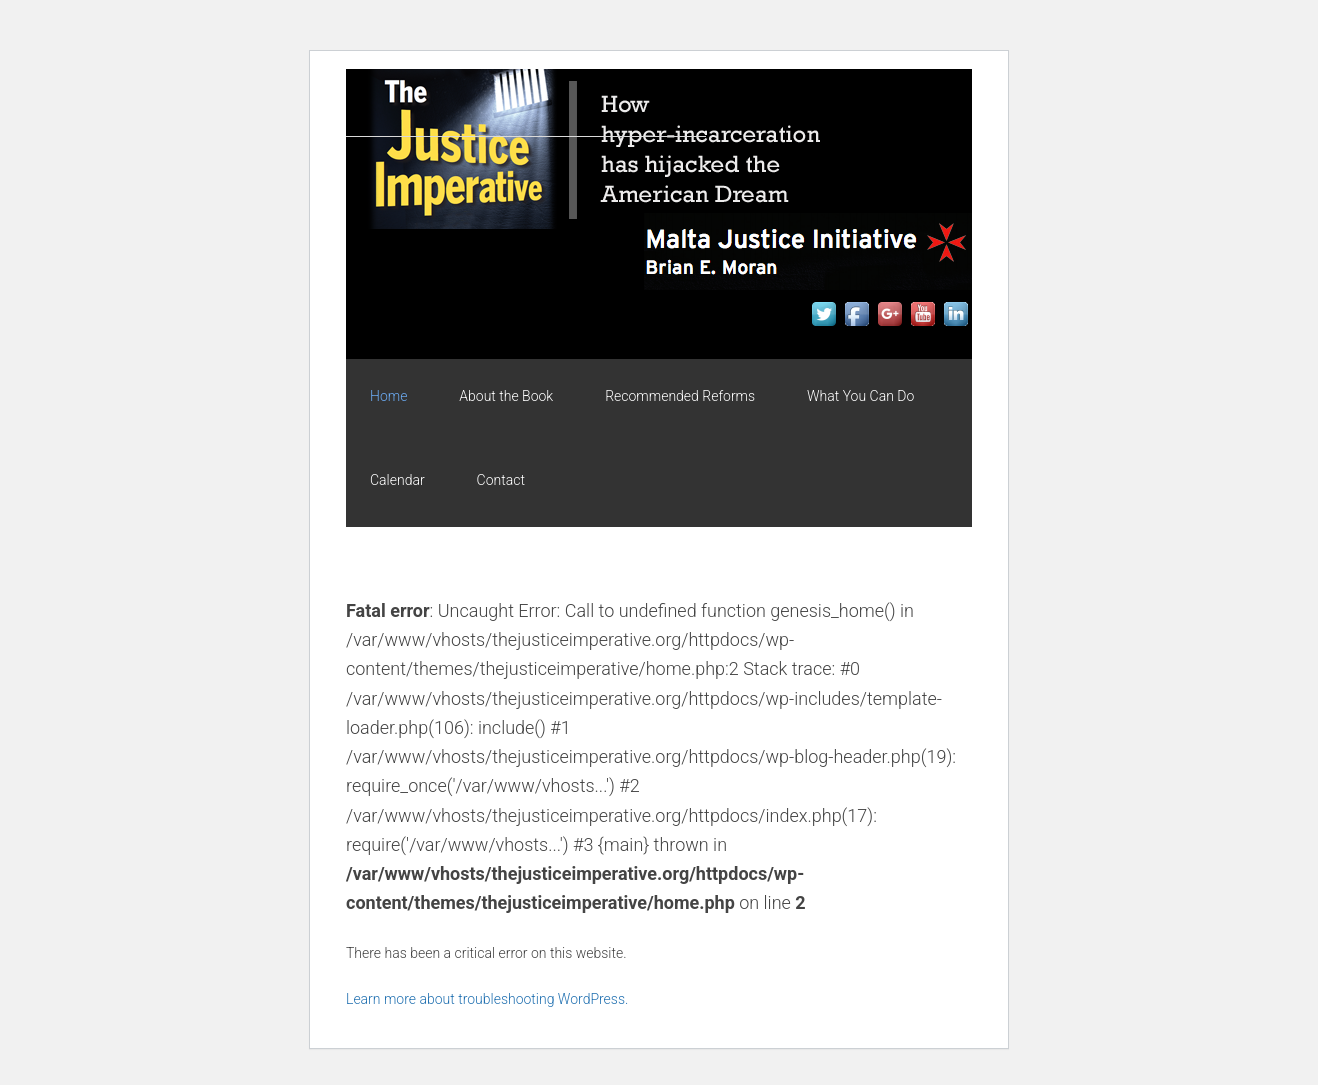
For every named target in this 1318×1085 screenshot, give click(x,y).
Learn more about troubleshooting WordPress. (487, 999)
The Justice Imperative (526, 159)
